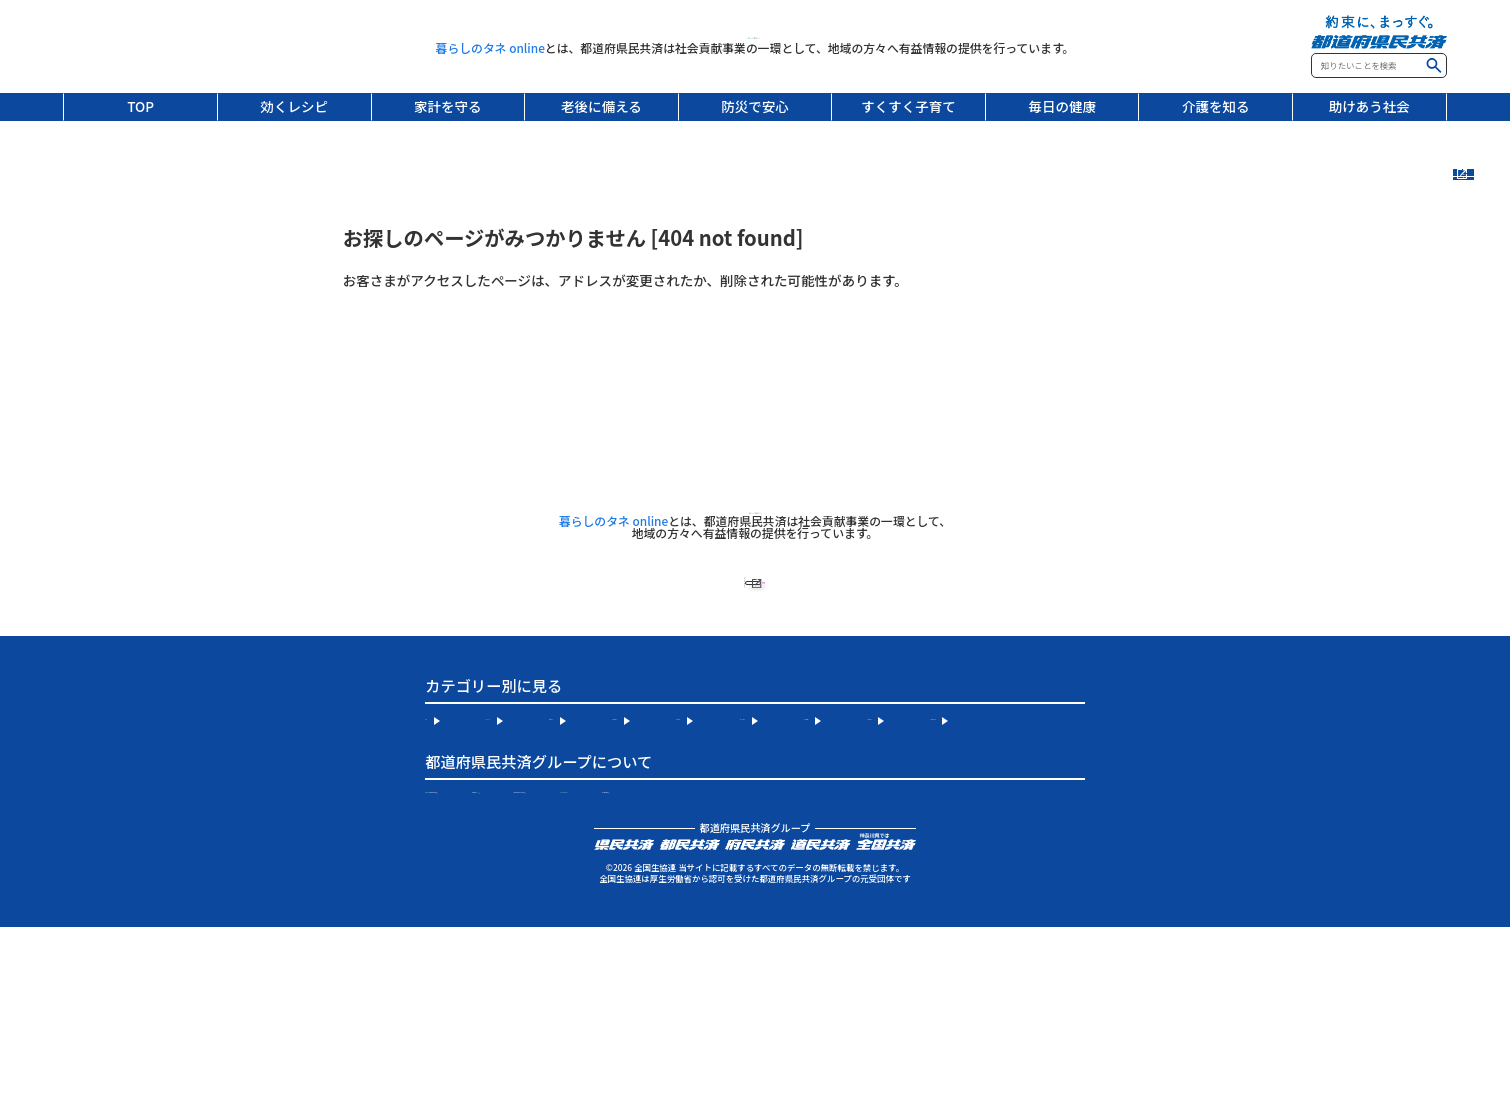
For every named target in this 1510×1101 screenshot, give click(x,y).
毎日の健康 (1062, 106)
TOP (140, 106)
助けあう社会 (1369, 106)
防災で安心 (755, 106)
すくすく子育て (908, 106)
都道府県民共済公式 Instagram (946, 931)
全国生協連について (739, 931)
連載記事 (1481, 280)
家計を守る (448, 106)
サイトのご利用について (499, 962)
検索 (1434, 65)
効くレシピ (294, 106)
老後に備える (601, 106)
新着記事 (1481, 213)
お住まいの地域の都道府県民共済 (526, 931)
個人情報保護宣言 (661, 962)
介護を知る (1216, 106)
